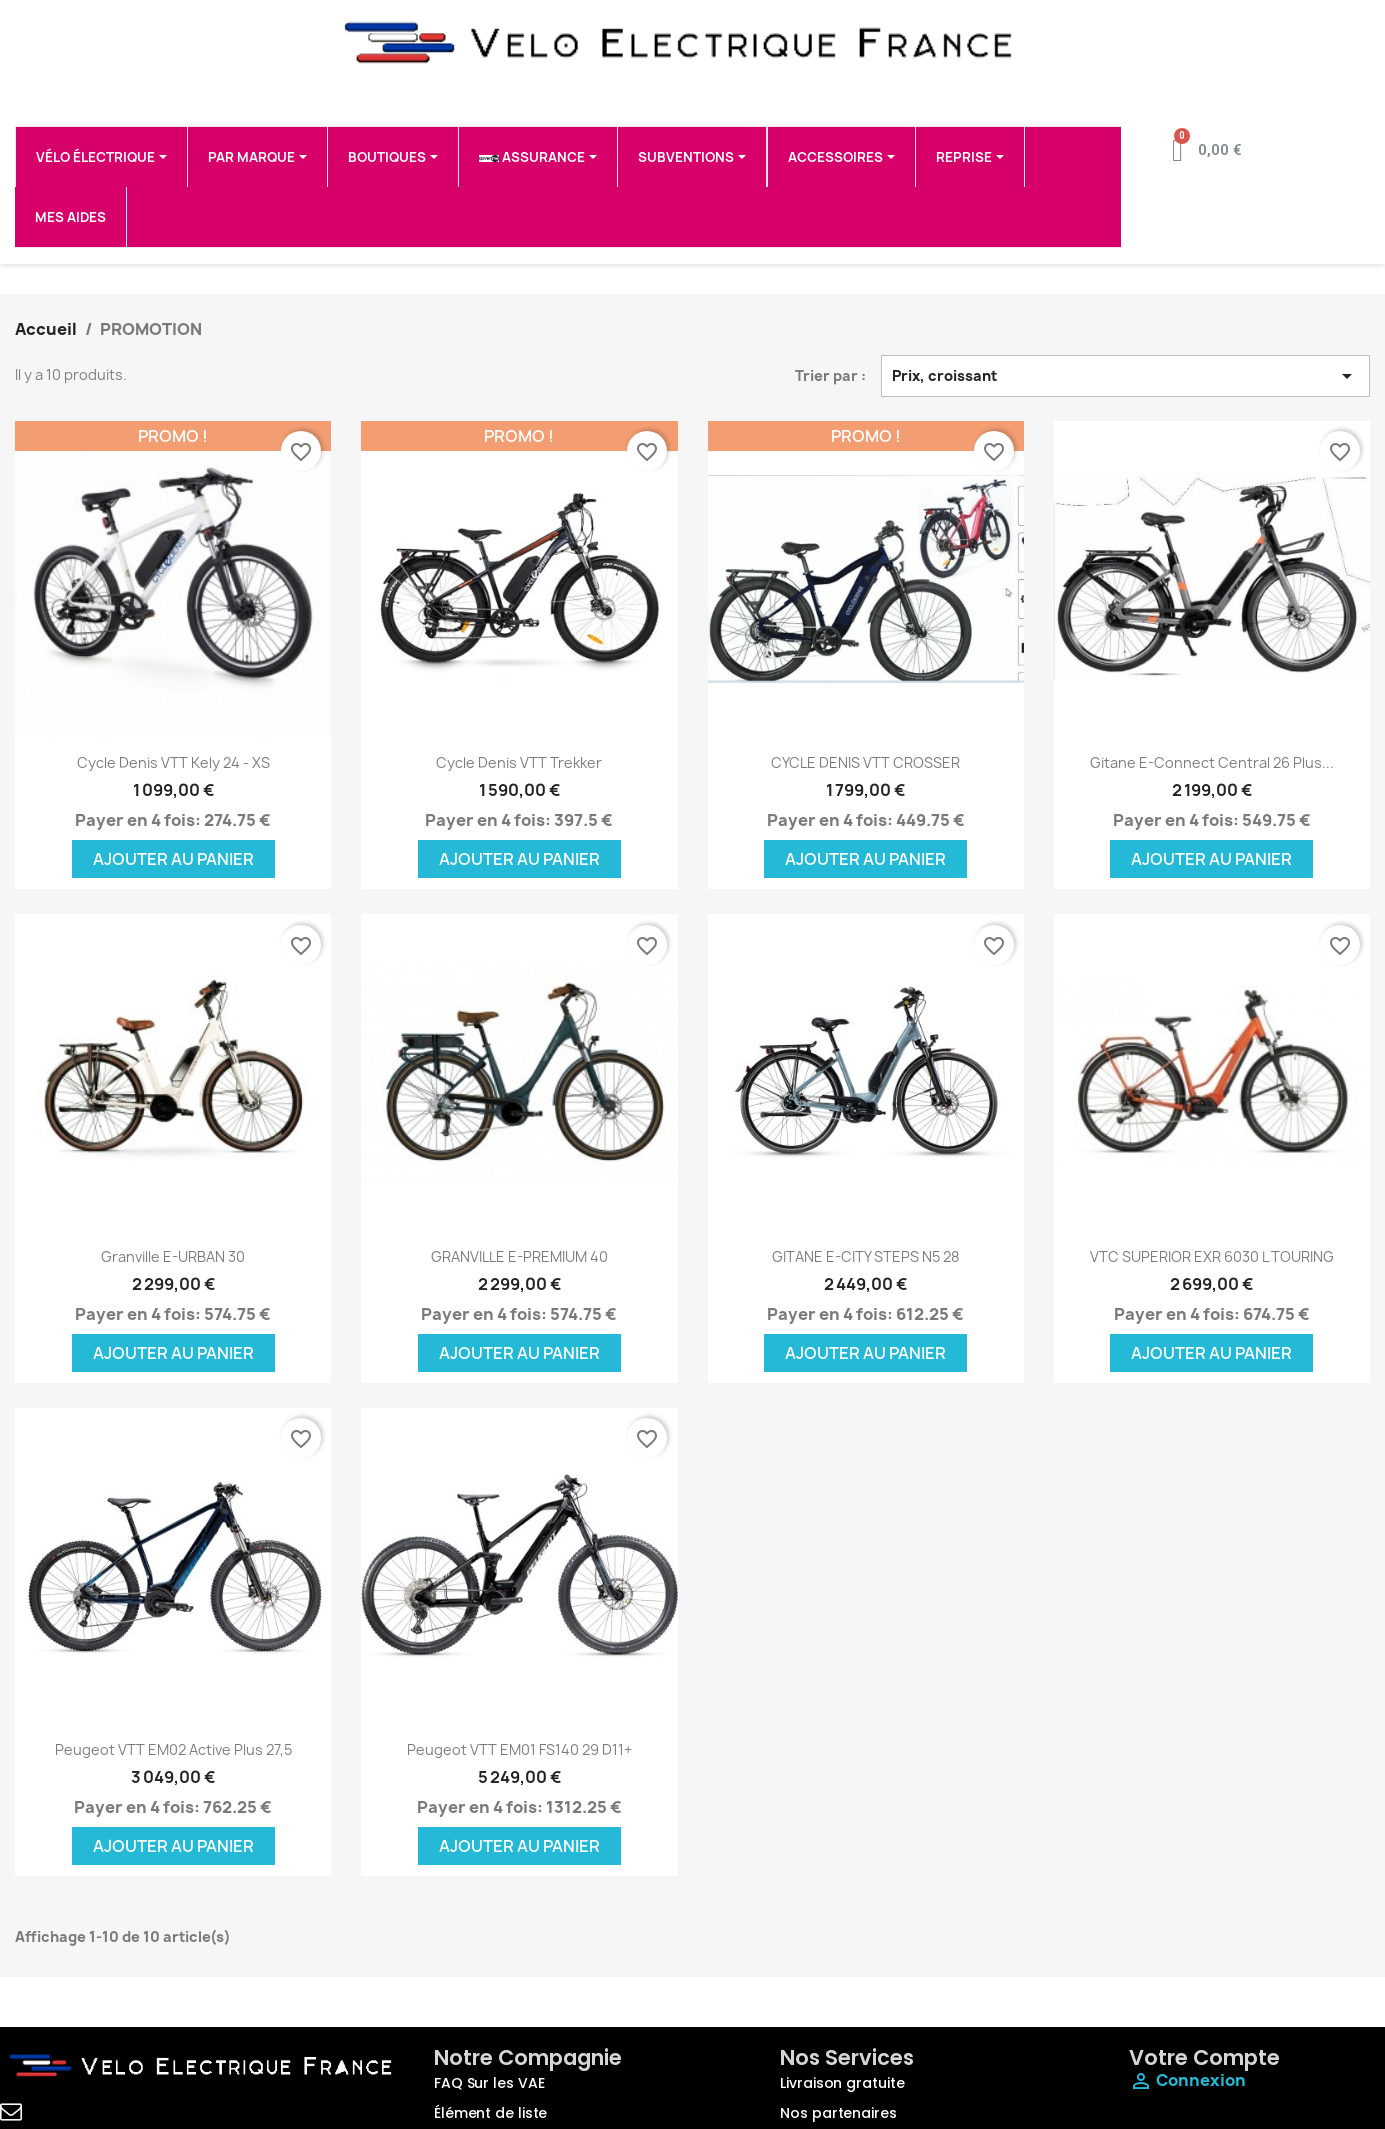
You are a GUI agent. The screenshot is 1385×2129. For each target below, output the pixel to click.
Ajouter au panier (173, 859)
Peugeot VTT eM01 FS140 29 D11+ (519, 1749)
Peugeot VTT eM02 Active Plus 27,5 (173, 1749)
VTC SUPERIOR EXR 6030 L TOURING (1212, 1256)
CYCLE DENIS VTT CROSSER (865, 762)
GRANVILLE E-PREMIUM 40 (519, 1256)
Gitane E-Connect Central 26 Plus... (1212, 762)
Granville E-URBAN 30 (173, 1256)
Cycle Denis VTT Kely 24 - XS (173, 762)
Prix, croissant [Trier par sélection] (1125, 376)
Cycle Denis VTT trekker (519, 762)
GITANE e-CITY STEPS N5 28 (865, 1256)
